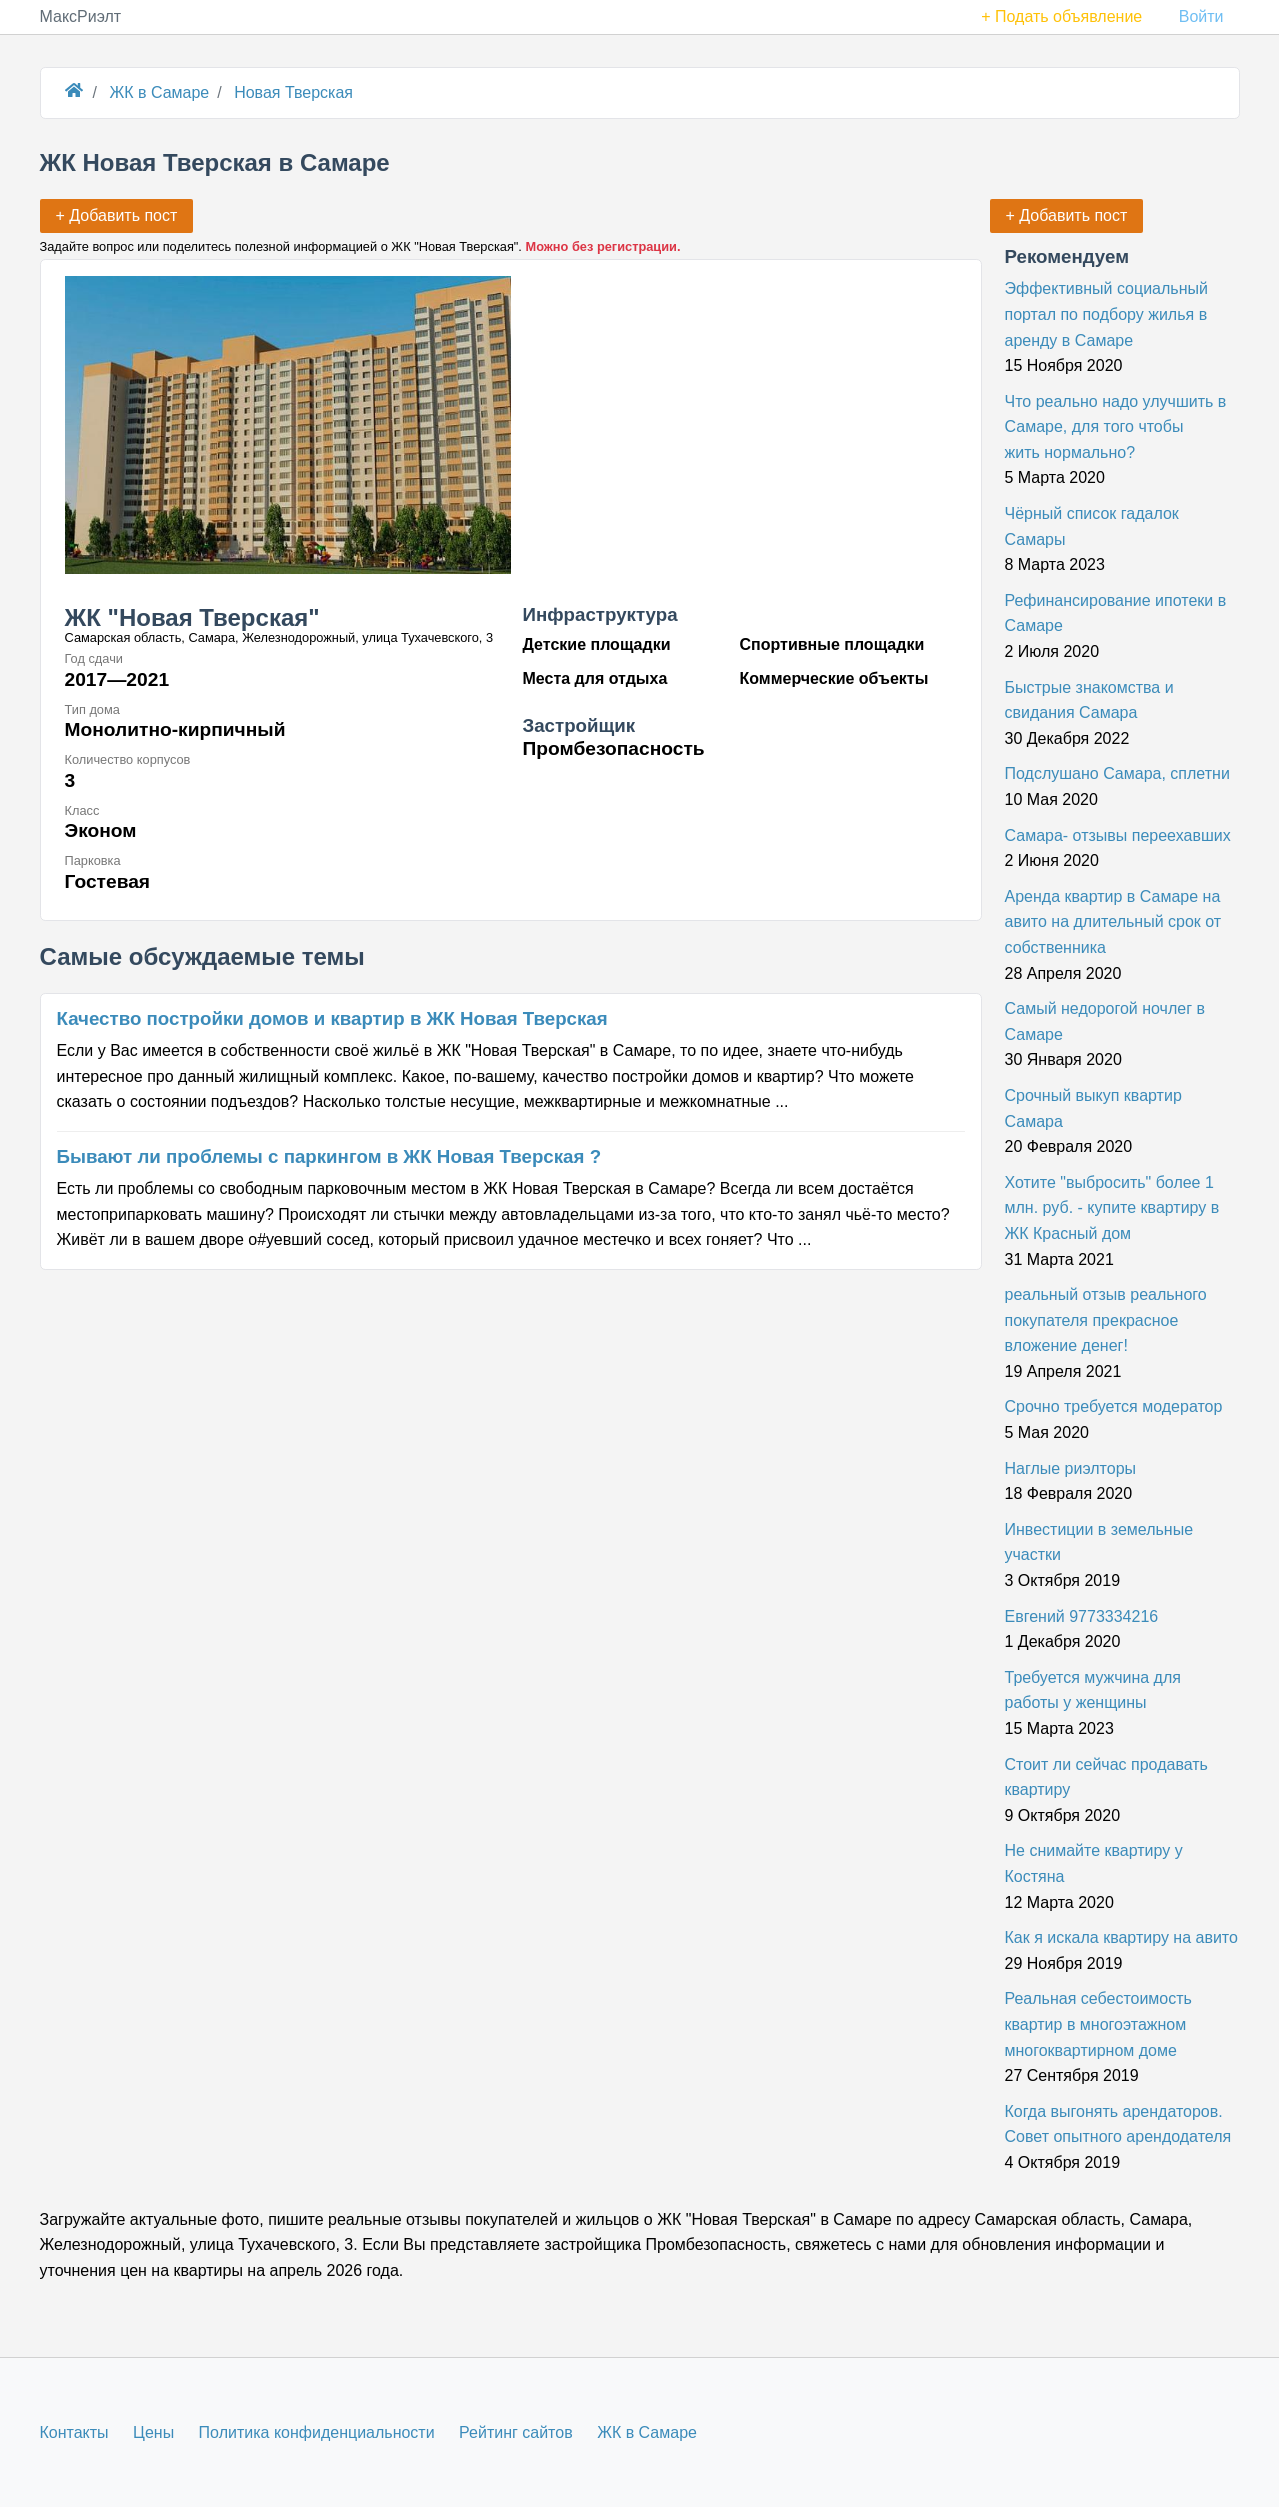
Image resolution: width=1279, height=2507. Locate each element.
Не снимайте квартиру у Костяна (1094, 1863)
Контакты (74, 2432)
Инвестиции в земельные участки (1099, 1542)
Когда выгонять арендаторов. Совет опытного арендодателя (1118, 2124)
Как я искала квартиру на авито (1121, 1937)
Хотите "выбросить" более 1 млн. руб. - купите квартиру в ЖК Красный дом (1112, 1208)
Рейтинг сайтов (516, 2432)
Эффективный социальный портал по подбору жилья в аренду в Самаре (1106, 314)
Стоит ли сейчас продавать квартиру (1106, 1777)
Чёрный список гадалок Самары (1092, 526)
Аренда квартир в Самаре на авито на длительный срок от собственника (1113, 922)
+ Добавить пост (1067, 215)
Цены (153, 2432)
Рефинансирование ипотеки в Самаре (1116, 613)
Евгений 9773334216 (1082, 1616)
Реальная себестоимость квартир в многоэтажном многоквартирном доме (1098, 2024)
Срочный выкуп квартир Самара (1093, 1108)
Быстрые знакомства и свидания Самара (1089, 700)
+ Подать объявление (1061, 16)
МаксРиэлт (81, 16)
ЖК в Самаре (647, 2432)
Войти (1201, 16)
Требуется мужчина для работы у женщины (1093, 1690)
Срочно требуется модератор (1114, 1406)
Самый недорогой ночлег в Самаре (1105, 1021)
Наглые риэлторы (1071, 1468)
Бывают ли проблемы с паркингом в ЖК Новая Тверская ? (329, 1156)
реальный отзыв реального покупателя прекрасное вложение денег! (1106, 1320)
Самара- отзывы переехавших (1118, 835)
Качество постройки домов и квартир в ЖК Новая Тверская (332, 1018)
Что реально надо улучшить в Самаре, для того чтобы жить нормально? (1116, 427)
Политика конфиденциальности (317, 2432)
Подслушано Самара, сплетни (1117, 773)
